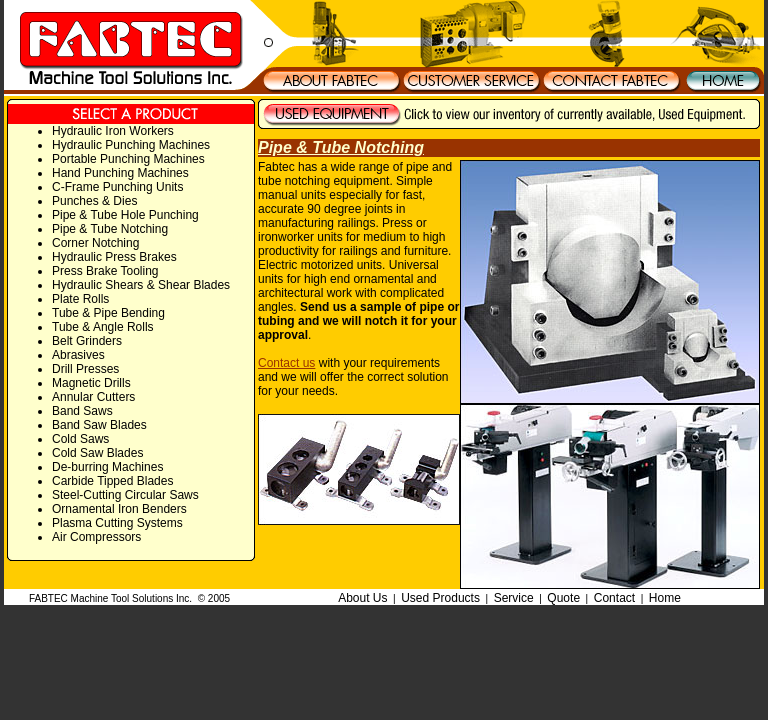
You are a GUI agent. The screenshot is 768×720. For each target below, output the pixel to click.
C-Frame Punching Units (117, 187)
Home (665, 598)
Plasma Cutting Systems (117, 523)
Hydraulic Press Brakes (114, 257)
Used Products (440, 598)
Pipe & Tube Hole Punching (125, 215)
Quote (563, 598)
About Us (362, 598)
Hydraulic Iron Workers (113, 131)
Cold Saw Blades (97, 453)
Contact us (286, 363)
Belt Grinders (87, 341)
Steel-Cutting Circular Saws (125, 495)
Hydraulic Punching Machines (131, 145)
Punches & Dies (94, 201)
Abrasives (78, 355)
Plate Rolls (80, 299)
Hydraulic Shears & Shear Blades (141, 285)
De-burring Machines (107, 467)
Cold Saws (80, 439)
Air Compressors (96, 537)
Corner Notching (95, 243)
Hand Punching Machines (120, 173)
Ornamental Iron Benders (119, 509)
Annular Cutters (93, 397)
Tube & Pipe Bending (108, 313)
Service (514, 598)
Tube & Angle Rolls (103, 327)
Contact (614, 598)
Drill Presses (85, 369)
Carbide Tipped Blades (112, 481)
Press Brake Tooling (105, 271)
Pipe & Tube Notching (110, 229)
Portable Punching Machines (128, 159)
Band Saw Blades (99, 425)
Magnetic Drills (91, 383)
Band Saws (82, 411)
